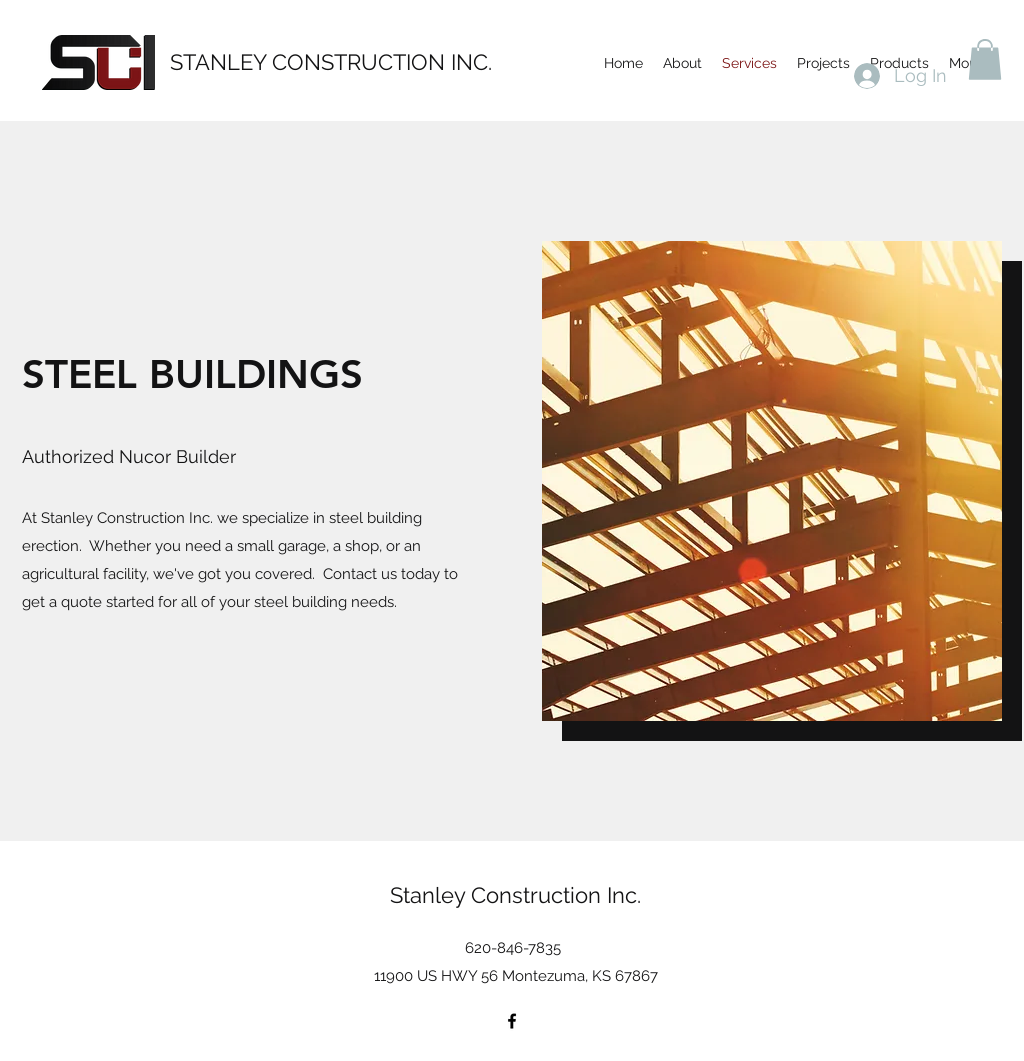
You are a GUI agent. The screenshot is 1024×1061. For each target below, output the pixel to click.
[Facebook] (512, 1021)
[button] (985, 59)
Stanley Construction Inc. (515, 895)
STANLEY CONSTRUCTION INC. (331, 62)
